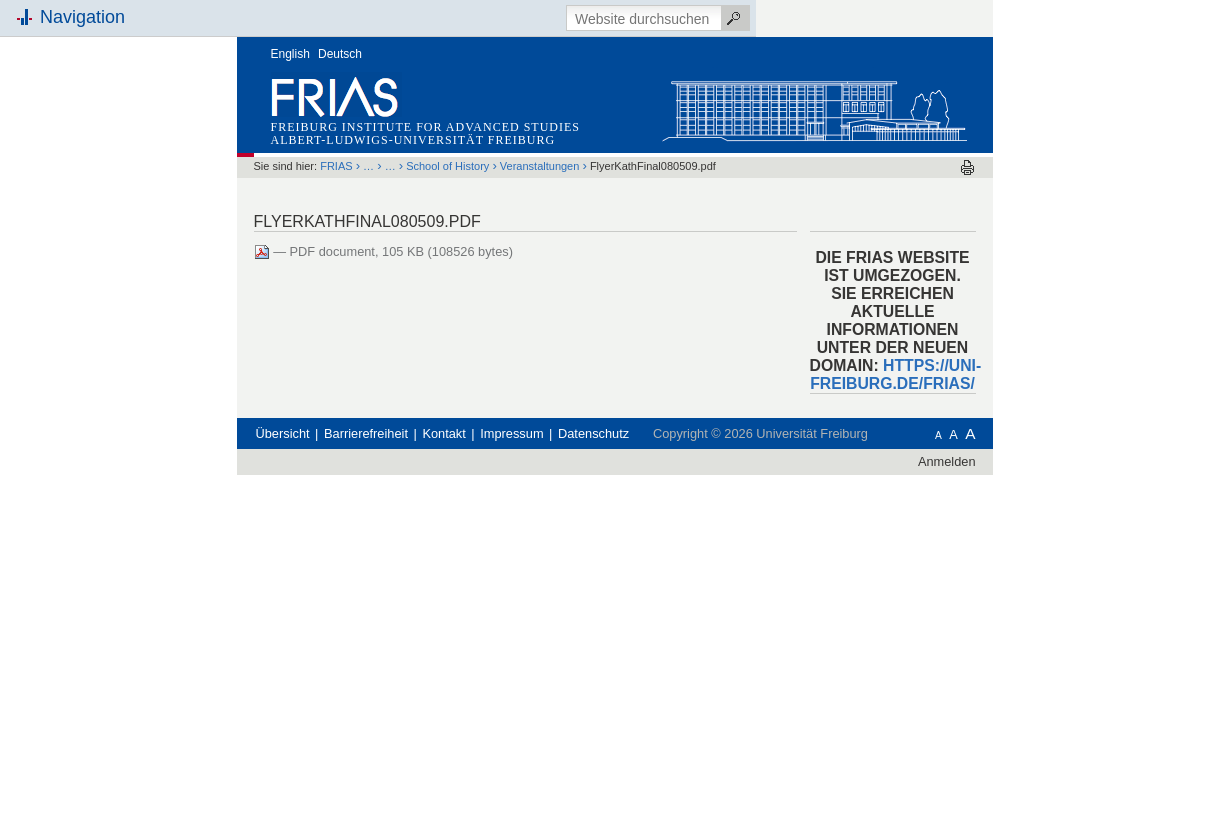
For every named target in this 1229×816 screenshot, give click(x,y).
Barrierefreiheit (366, 433)
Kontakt (443, 433)
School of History (447, 166)
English (290, 54)
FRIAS (336, 166)
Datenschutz (593, 433)
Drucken (967, 167)
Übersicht (283, 433)
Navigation (82, 17)
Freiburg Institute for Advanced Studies (425, 127)
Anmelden (947, 461)
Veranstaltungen (540, 166)
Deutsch (340, 54)
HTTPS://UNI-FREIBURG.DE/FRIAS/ (895, 374)
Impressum (511, 433)
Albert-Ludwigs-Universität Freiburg (413, 140)
